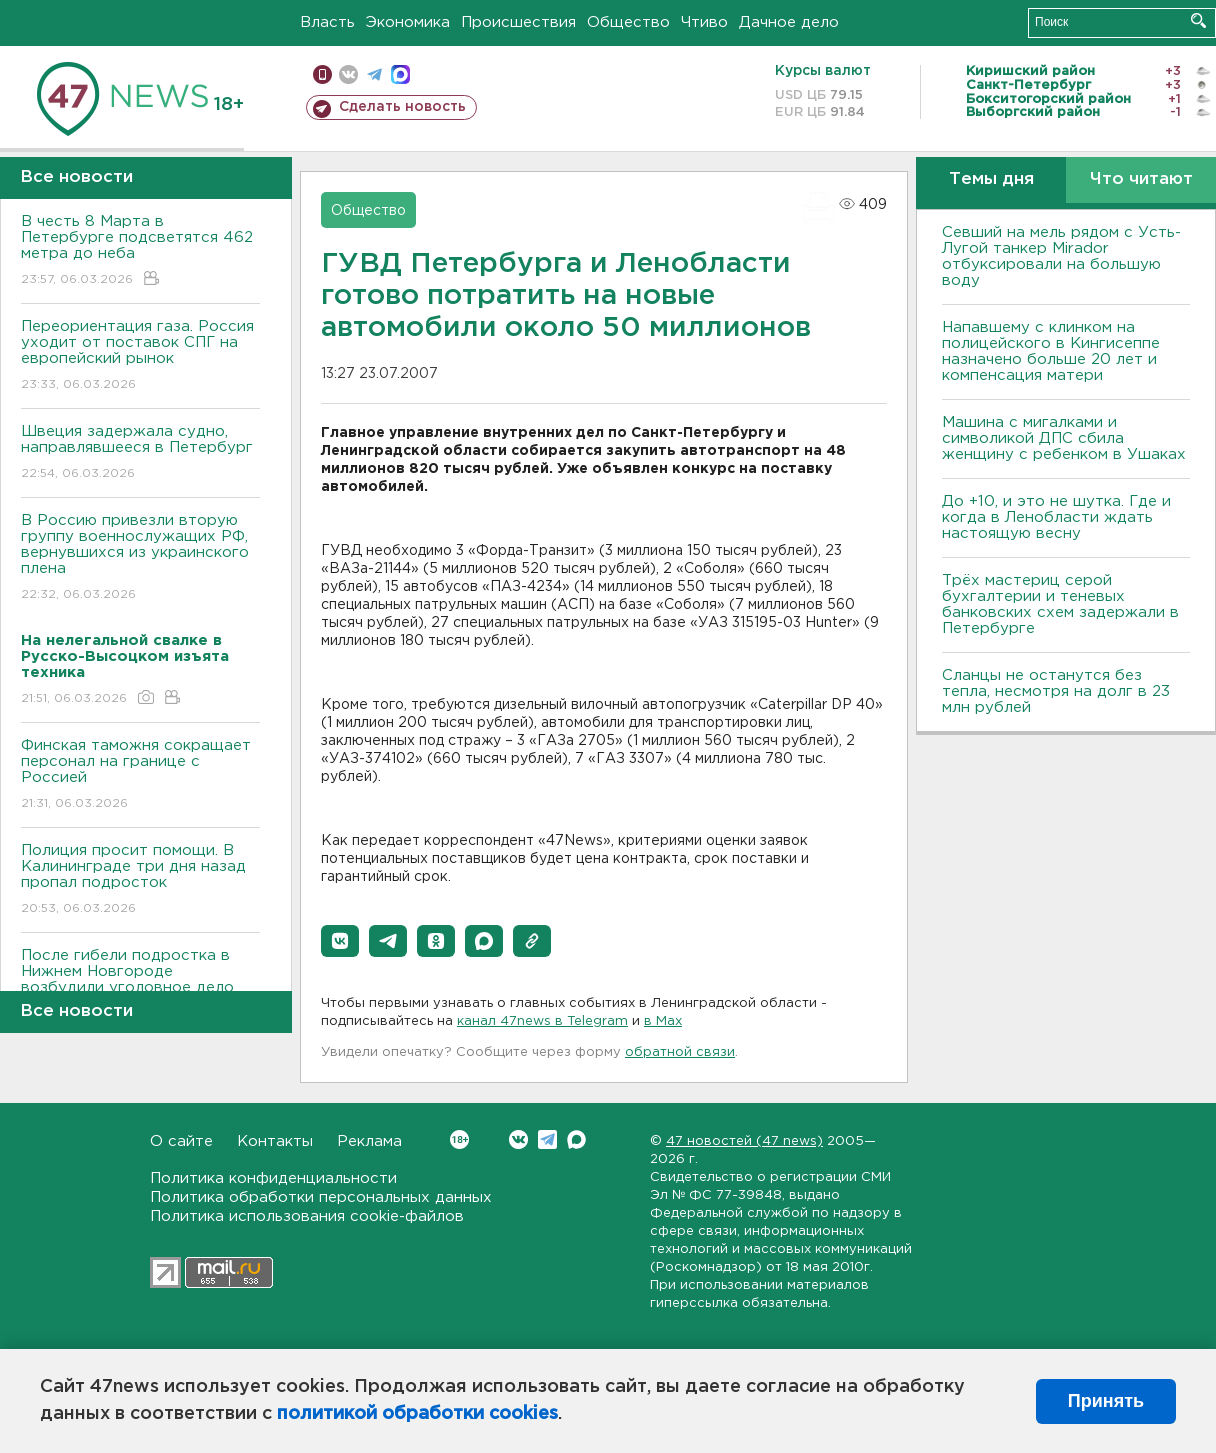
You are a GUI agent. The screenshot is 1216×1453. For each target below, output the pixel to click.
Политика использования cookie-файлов (307, 1216)
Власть (327, 22)
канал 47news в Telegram (542, 1021)
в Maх (663, 1021)
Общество (628, 22)
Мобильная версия (322, 74)
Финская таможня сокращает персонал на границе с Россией (140, 775)
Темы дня (991, 179)
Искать (1198, 20)
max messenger (400, 74)
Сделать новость (402, 107)
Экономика (408, 22)
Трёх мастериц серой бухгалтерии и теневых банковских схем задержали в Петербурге (1060, 604)
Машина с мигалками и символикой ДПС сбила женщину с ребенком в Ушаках (1064, 438)
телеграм (374, 74)
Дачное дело (789, 22)
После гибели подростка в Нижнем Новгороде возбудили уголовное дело (140, 985)
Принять (1106, 1401)
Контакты (275, 1141)
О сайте (181, 1141)
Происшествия (518, 22)
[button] (340, 941)
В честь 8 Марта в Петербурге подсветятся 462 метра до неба (140, 251)
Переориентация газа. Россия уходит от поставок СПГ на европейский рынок (140, 356)
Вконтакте (459, 1139)
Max (576, 1139)
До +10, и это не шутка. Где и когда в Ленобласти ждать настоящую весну (1056, 517)
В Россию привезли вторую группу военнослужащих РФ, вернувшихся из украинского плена (140, 558)
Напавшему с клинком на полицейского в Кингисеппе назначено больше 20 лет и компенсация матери (1051, 351)
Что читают (1141, 179)
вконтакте (348, 74)
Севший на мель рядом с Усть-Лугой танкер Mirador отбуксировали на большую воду (1061, 256)
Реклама (369, 1141)
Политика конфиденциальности (273, 1178)
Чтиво (704, 22)
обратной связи (680, 1052)
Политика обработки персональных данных (321, 1197)
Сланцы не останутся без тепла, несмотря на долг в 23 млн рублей (1056, 691)
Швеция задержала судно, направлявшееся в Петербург (140, 453)
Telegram (547, 1139)
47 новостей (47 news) (744, 1141)
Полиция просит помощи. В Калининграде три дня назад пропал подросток (140, 880)
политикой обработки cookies (417, 1414)
